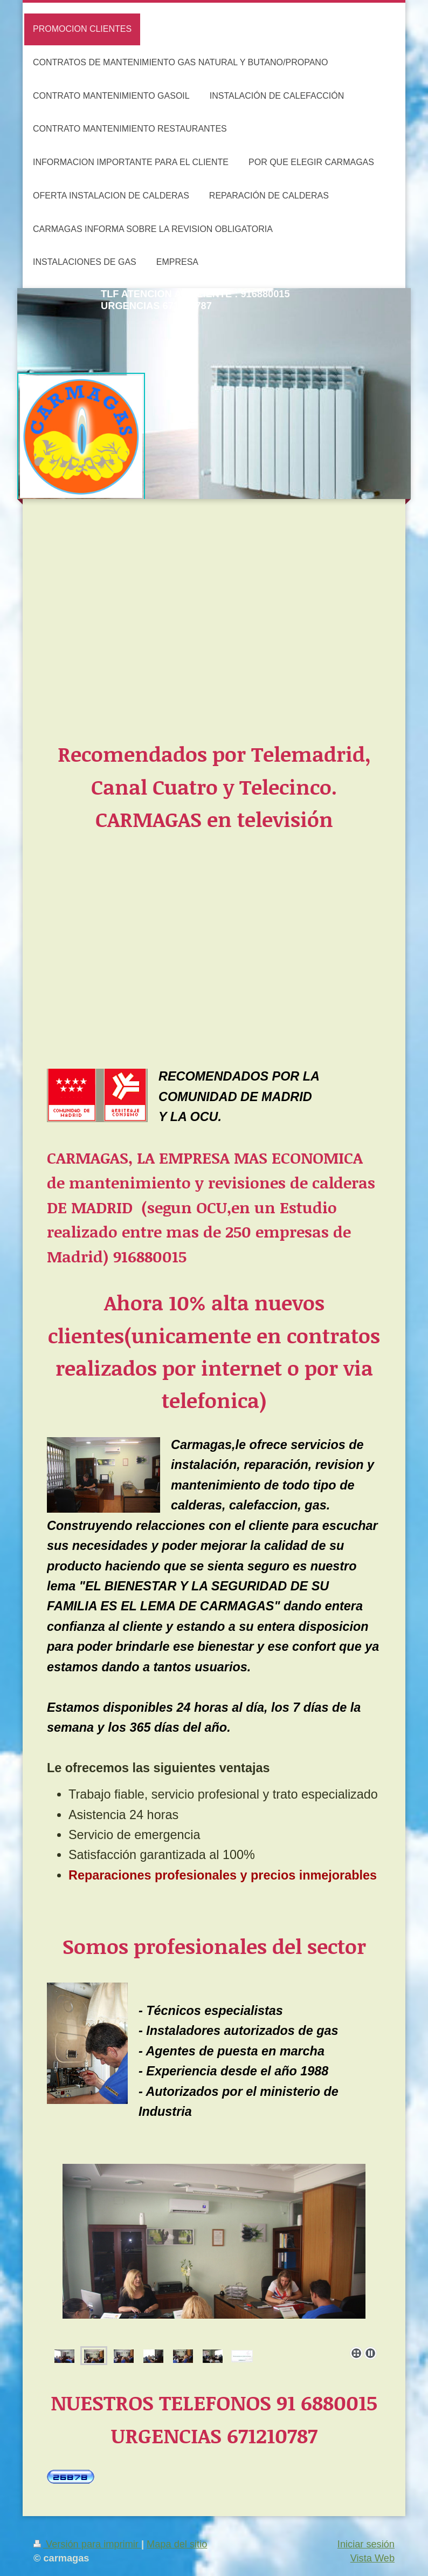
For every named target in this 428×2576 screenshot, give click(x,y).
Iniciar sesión (366, 2544)
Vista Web (372, 2558)
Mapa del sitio (177, 2544)
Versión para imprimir (87, 2544)
